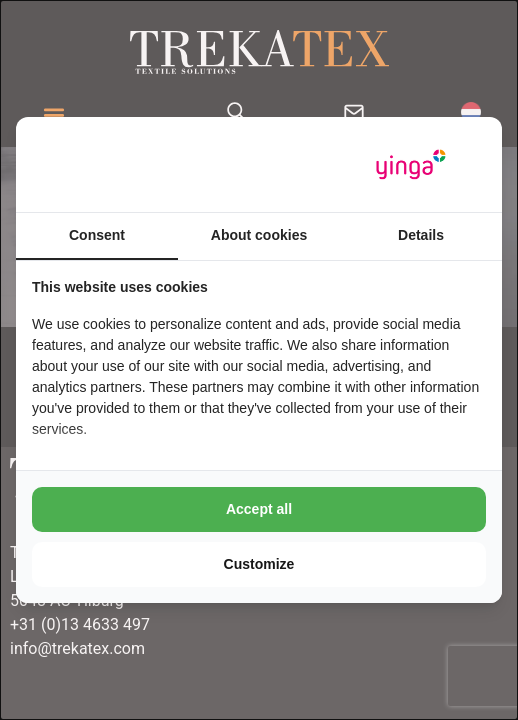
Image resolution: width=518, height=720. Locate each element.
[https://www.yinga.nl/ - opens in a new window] (411, 164)
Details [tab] (421, 235)
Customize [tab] (259, 564)
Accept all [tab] (259, 509)
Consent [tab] (97, 235)
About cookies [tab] (259, 235)
